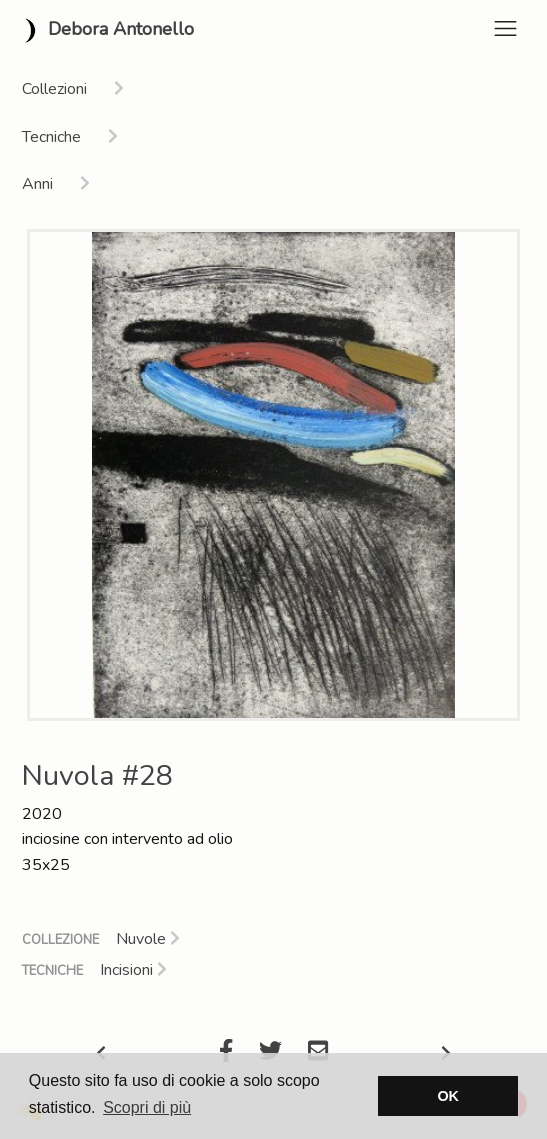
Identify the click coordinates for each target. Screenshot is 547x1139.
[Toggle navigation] (505, 28)
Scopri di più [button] (147, 1107)
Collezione (60, 940)
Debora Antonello (105, 30)
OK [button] (448, 1096)
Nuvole (148, 939)
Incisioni (133, 970)
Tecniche (52, 971)
